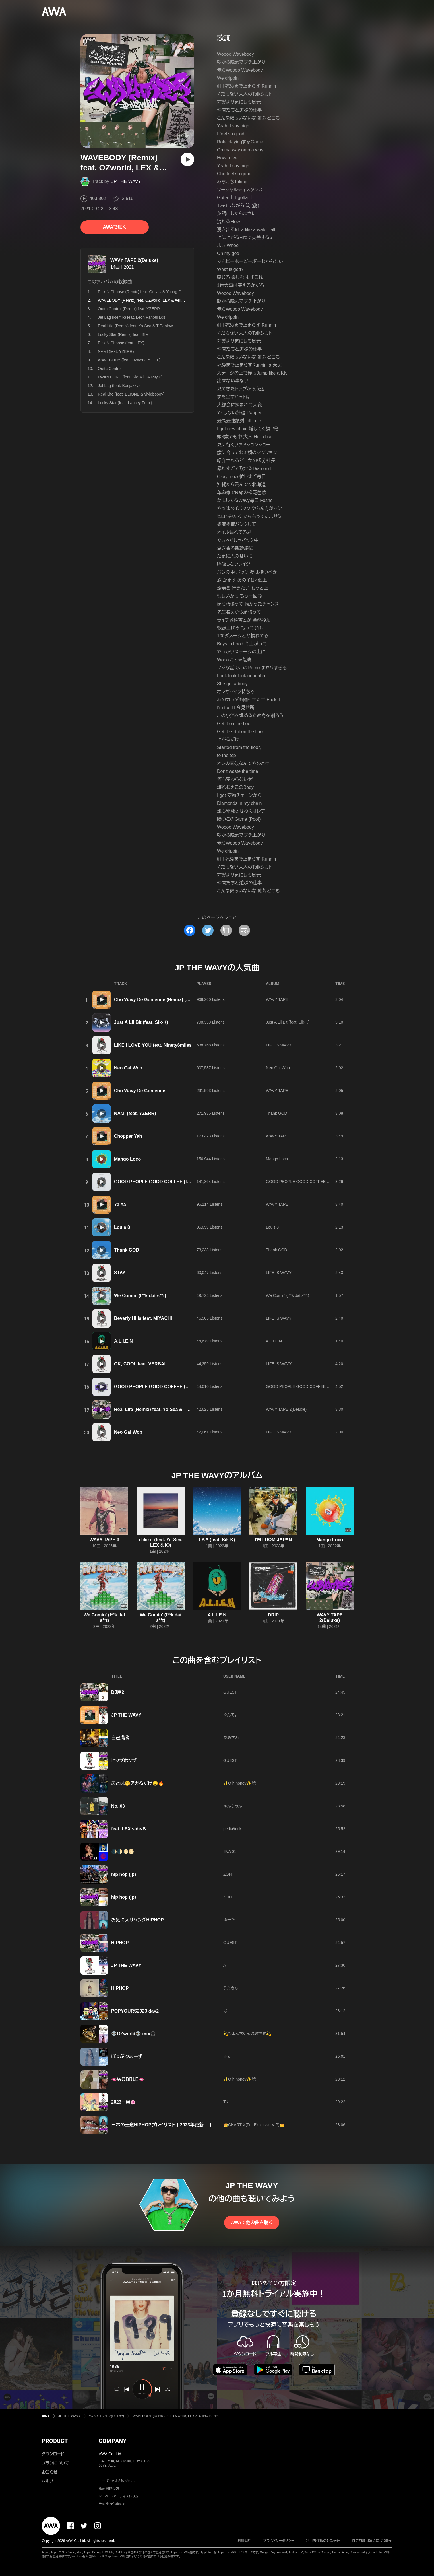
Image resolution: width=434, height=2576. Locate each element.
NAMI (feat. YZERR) (116, 351)
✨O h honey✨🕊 (240, 1783)
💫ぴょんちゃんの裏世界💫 (247, 2033)
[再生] (187, 159)
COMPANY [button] (112, 2440)
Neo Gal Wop (128, 1067)
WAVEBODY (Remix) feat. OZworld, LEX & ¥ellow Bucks (176, 2416)
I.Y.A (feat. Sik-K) (217, 1539)
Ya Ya (120, 1204)
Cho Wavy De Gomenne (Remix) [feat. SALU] (162, 999)
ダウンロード (53, 2454)
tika (226, 2056)
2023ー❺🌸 (123, 2102)
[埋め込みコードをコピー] (244, 930)
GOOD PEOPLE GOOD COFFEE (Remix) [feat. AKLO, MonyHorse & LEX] (192, 1386)
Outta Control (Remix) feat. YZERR (129, 308)
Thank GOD (276, 1113)
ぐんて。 (230, 1715)
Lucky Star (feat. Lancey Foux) (125, 402)
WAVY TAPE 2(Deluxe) (134, 260)
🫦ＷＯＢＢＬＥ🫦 (127, 2079)
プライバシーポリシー (279, 2541)
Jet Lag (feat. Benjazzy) (119, 385)
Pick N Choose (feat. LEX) (121, 343)
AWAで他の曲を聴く (251, 2222)
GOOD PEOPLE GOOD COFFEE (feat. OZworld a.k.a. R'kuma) (180, 1181)
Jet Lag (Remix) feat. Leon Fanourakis (132, 317)
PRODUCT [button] (55, 2440)
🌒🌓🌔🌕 (122, 1851)
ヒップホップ (124, 1760)
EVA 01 (229, 1851)
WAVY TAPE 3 (104, 1539)
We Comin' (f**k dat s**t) (140, 1295)
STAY (119, 1272)
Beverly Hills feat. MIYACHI (143, 1318)
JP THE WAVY (126, 181)
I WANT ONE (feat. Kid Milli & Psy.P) (130, 377)
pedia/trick (232, 1828)
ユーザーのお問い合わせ (117, 2481)
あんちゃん (232, 1806)
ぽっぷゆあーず (126, 2056)
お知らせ (49, 2472)
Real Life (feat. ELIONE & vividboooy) (131, 394)
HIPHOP (120, 1942)
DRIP (273, 1614)
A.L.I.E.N (123, 1341)
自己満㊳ (120, 1737)
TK (225, 2102)
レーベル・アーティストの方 (118, 2496)
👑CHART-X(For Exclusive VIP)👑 (253, 2124)
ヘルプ (47, 2481)
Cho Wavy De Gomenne (139, 1090)
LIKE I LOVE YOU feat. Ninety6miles (153, 1045)
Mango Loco (127, 1159)
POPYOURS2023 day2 (135, 2011)
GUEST (230, 1692)
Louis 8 (122, 1227)
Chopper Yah (128, 1136)
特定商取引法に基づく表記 (372, 2541)
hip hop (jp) (123, 1874)
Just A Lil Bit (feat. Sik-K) (141, 1022)
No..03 (118, 1806)
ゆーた (229, 1919)
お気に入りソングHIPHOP (137, 1919)
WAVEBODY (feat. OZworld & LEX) (129, 360)
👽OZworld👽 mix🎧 (133, 2033)
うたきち (231, 1988)
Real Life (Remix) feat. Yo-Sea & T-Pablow (135, 326)
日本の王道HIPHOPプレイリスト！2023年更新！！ (162, 2124)
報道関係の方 (109, 2489)
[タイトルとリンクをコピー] (226, 930)
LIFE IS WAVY (279, 1045)
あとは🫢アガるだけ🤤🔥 (137, 1783)
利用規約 (244, 2541)
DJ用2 (117, 1692)
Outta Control (109, 368)
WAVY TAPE (277, 999)
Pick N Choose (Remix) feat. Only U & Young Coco (143, 291)
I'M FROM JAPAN (273, 1539)
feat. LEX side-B (128, 1828)
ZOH (227, 1874)
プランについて (55, 2463)
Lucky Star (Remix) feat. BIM (123, 334)
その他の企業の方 (112, 2504)
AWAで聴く (114, 227)
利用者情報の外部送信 (323, 2541)
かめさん (231, 1737)
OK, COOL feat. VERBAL (140, 1363)
